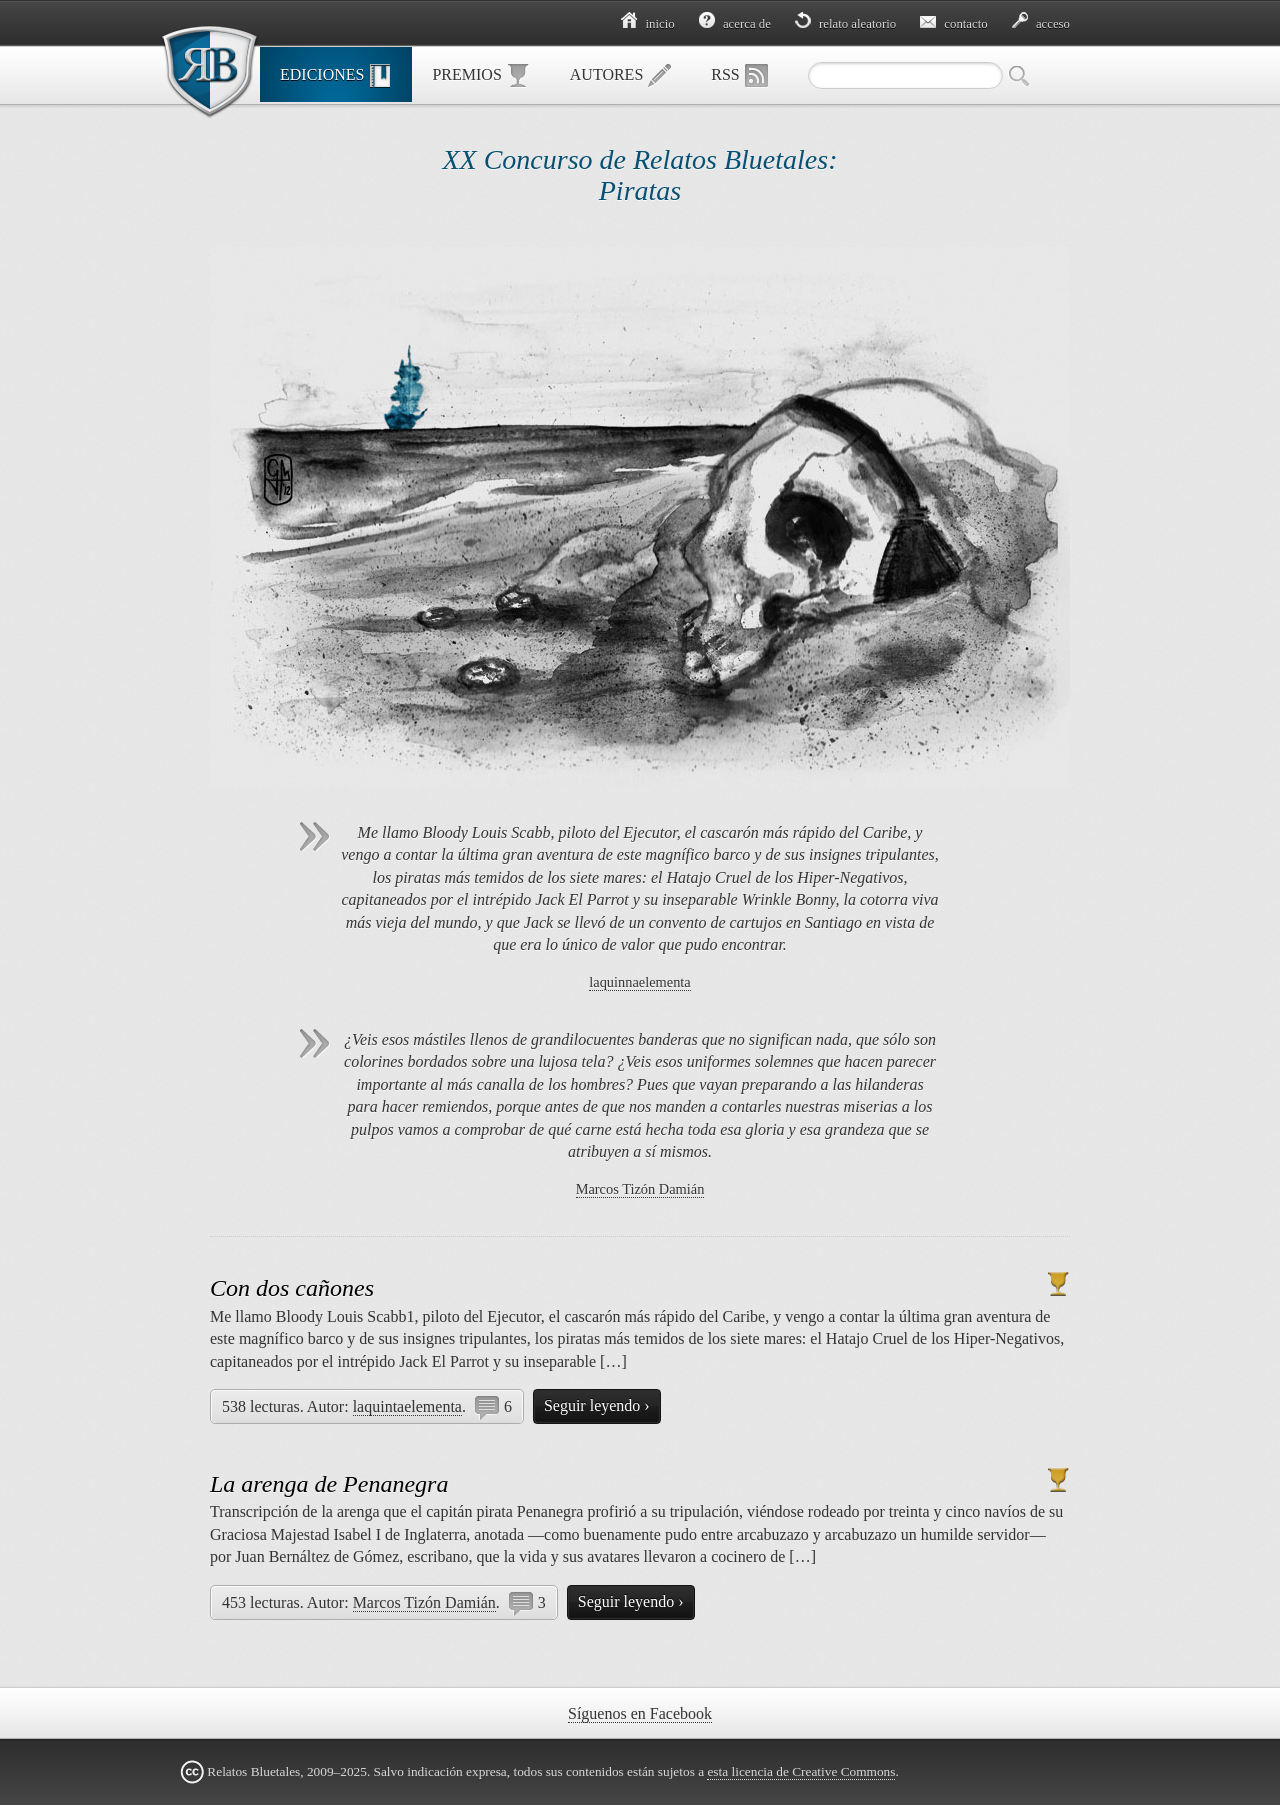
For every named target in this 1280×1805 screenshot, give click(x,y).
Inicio (647, 24)
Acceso (1041, 24)
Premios (480, 76)
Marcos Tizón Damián (640, 1189)
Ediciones (336, 76)
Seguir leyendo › (597, 1405)
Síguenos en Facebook (640, 1713)
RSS (739, 76)
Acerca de (735, 24)
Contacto (954, 24)
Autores (621, 76)
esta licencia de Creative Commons (801, 1771)
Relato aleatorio (845, 24)
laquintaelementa (407, 1406)
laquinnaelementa (640, 982)
